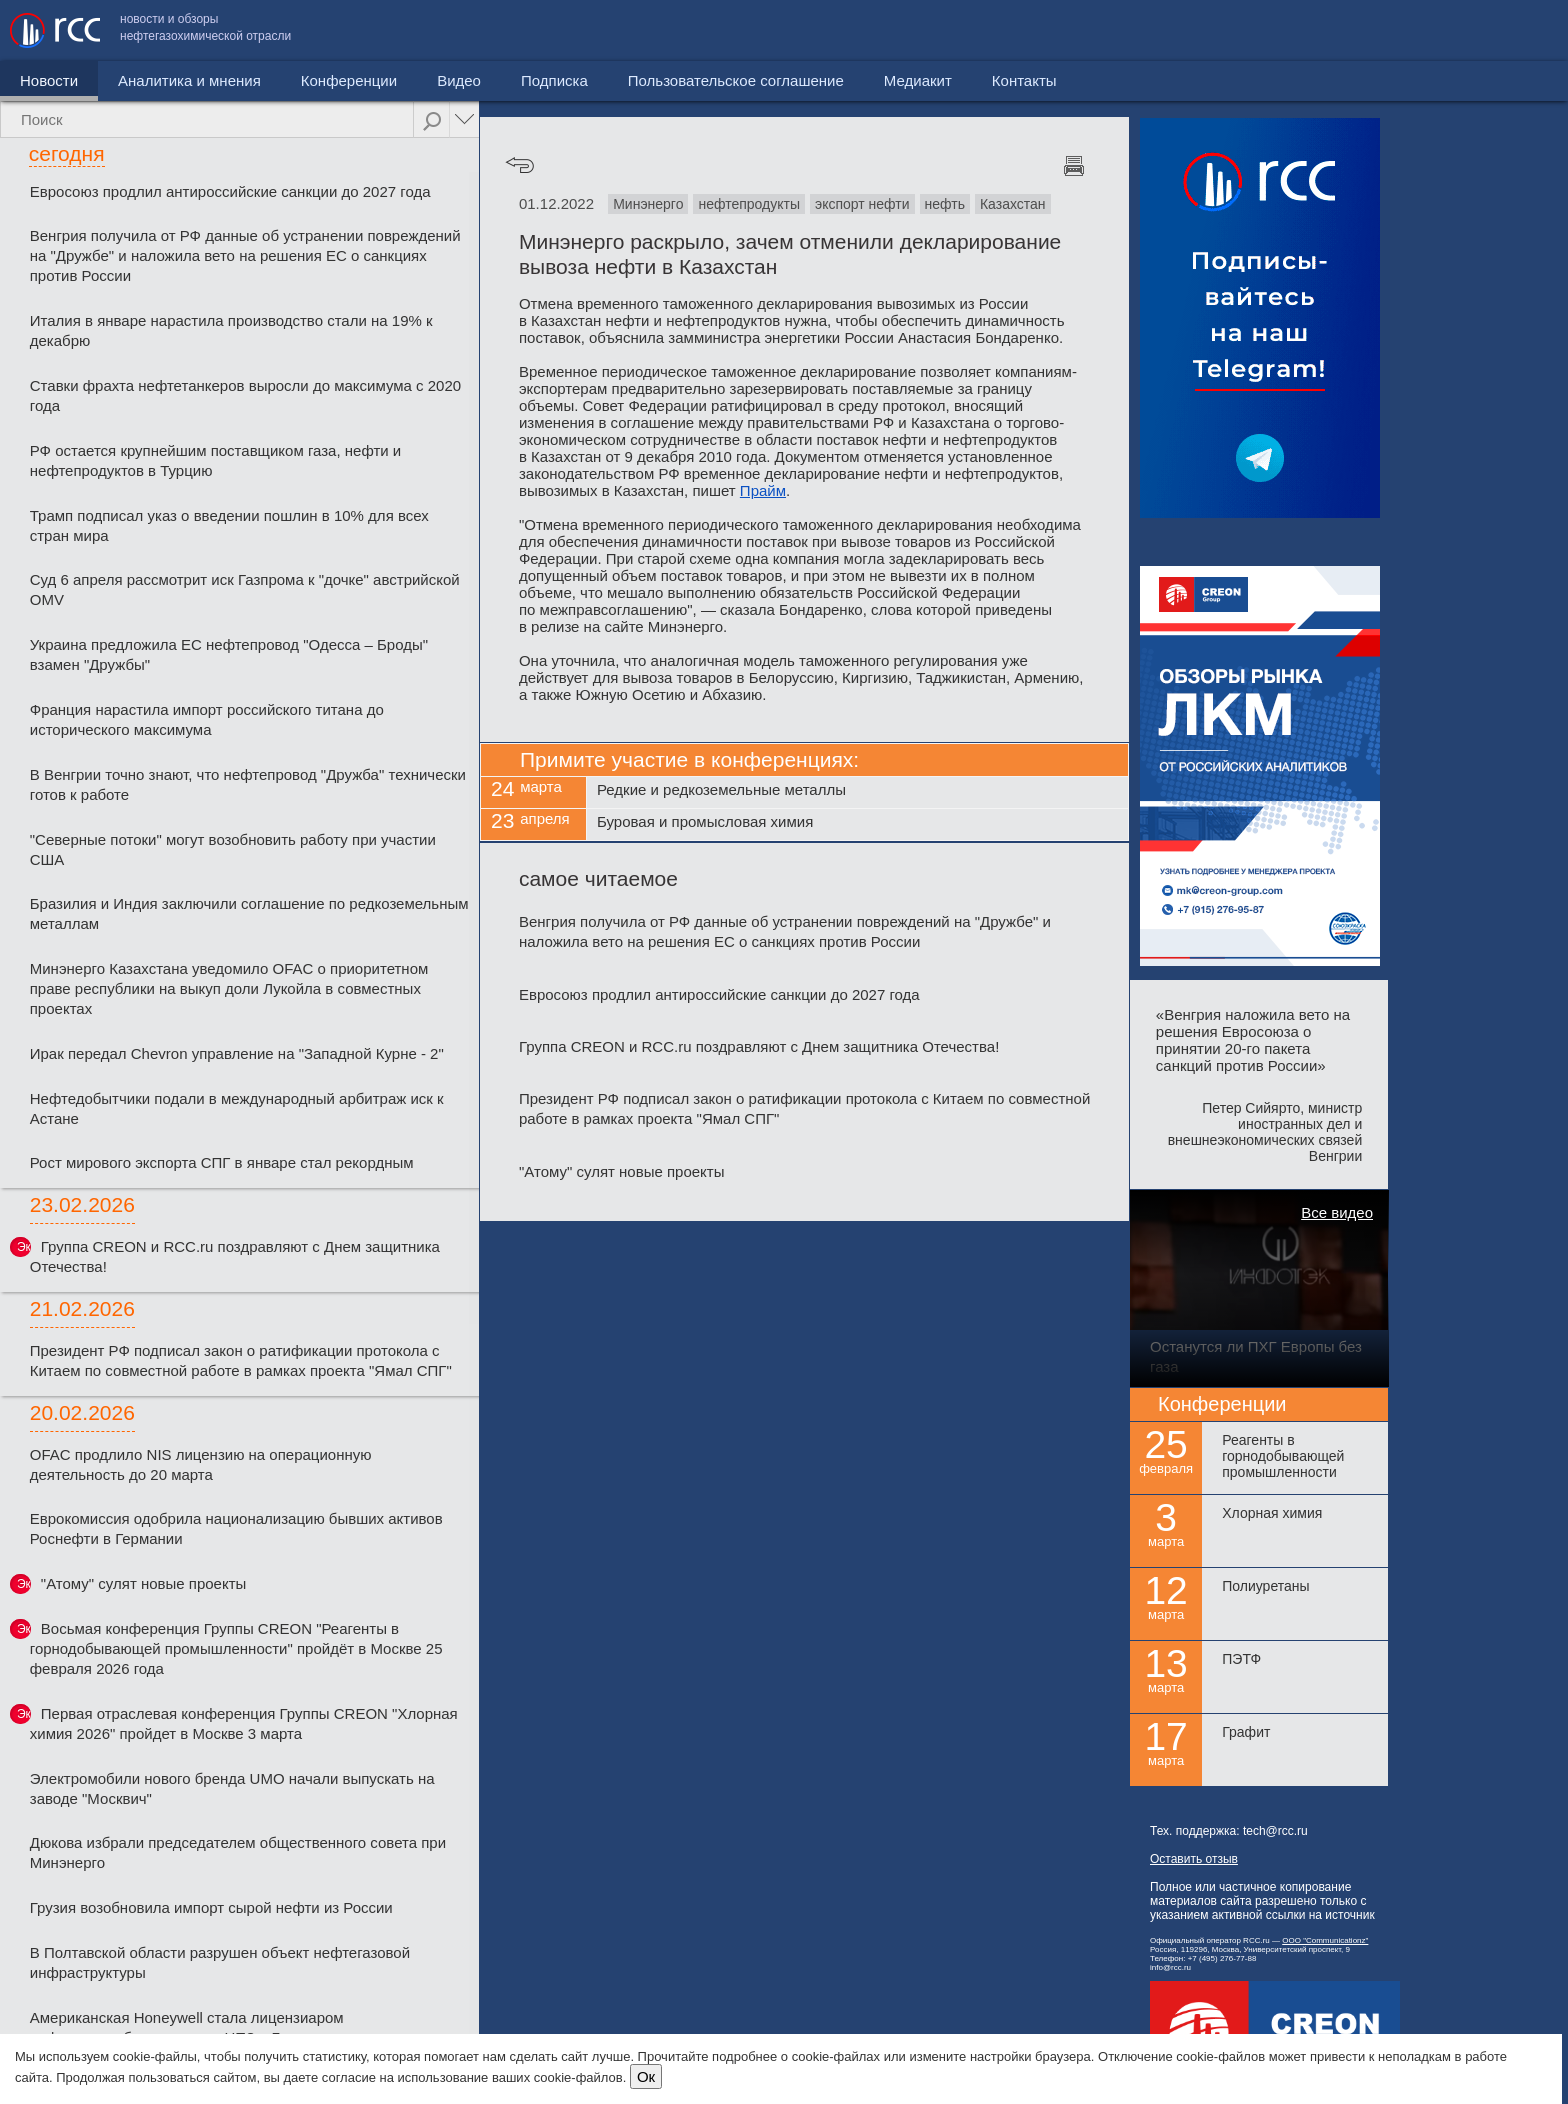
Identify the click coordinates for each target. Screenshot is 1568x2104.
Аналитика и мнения (189, 80)
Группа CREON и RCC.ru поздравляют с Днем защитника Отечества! (235, 1256)
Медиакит (1409, 30)
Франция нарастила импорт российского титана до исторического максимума (207, 719)
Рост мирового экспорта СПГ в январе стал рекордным (222, 1162)
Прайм (763, 490)
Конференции (349, 80)
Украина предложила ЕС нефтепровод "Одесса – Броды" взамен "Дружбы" (229, 654)
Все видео (1337, 1212)
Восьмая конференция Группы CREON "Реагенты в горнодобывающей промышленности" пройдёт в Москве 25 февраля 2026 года (236, 1648)
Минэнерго (648, 204)
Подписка (554, 80)
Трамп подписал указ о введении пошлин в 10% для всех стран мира (229, 525)
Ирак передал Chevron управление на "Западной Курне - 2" (237, 1053)
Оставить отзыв (1194, 1859)
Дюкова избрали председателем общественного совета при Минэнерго (238, 1852)
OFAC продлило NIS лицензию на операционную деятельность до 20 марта (201, 1464)
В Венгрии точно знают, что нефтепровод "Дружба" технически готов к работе (248, 784)
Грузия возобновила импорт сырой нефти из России (211, 1907)
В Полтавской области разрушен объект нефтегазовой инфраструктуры (220, 1962)
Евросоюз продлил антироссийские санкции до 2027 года (230, 191)
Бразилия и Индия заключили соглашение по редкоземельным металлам (249, 913)
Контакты (1515, 30)
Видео (459, 80)
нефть (945, 204)
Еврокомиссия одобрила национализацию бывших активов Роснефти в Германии (236, 1528)
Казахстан (1013, 204)
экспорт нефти (862, 204)
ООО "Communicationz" (1325, 1940)
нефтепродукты (749, 204)
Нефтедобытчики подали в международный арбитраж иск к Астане (237, 1108)
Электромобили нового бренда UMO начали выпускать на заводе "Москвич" (232, 1788)
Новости (49, 80)
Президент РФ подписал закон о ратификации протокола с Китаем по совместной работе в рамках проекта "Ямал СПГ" (241, 1360)
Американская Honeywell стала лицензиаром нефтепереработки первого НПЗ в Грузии (187, 2027)
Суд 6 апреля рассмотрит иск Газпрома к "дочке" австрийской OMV (245, 589)
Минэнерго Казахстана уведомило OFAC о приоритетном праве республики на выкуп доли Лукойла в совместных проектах (229, 988)
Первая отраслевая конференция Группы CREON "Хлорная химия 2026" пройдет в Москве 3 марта (244, 1723)
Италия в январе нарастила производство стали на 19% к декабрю (231, 330)
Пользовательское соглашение (1227, 30)
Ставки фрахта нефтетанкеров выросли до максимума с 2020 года (245, 395)
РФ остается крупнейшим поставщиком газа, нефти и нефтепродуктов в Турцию (215, 460)
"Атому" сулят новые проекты (144, 1583)
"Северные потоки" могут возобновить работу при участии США (233, 849)
